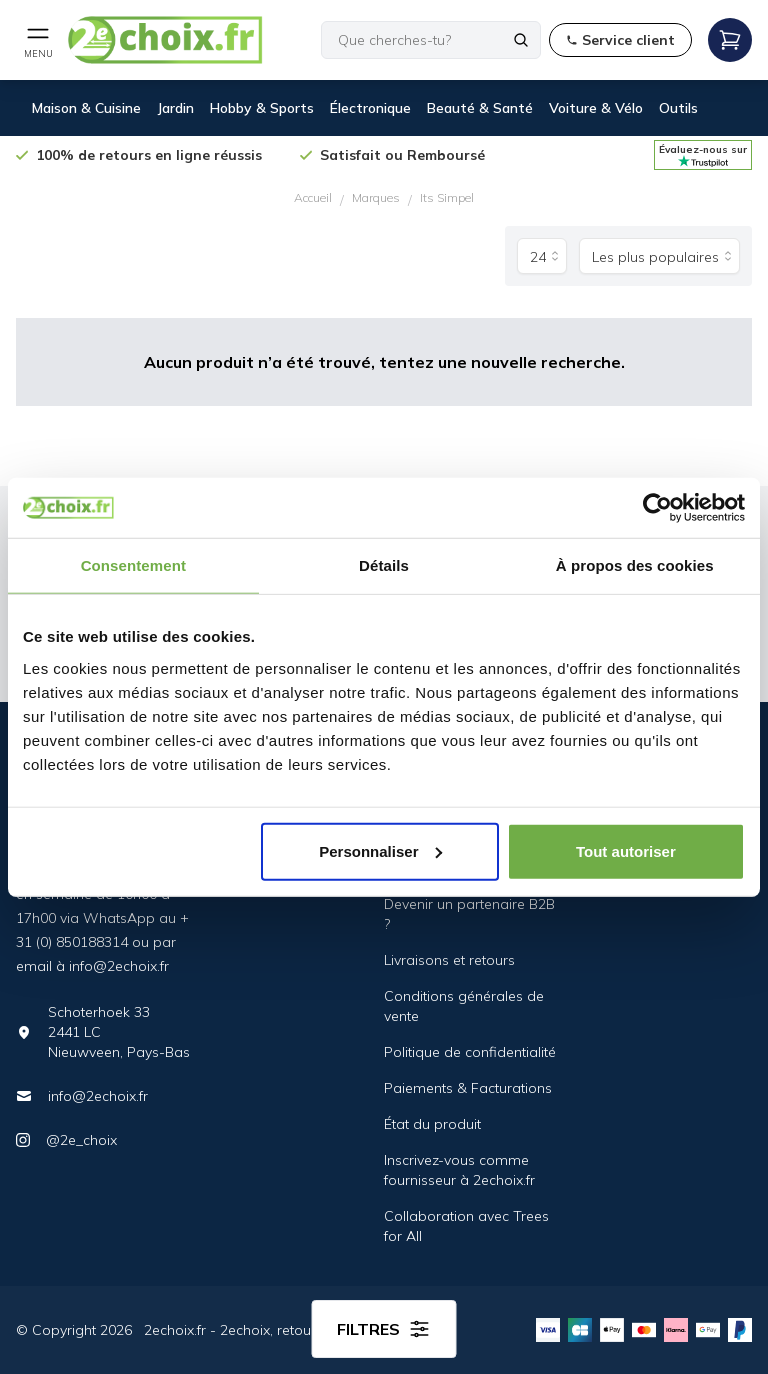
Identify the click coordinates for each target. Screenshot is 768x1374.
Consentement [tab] (133, 565)
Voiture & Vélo (596, 108)
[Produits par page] (542, 256)
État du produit (432, 1124)
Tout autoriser (626, 850)
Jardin (175, 108)
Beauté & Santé (480, 108)
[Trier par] (659, 256)
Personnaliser (380, 850)
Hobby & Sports (262, 108)
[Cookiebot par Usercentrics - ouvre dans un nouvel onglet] (657, 508)
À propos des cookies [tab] (635, 565)
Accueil (313, 197)
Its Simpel (447, 197)
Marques (376, 197)
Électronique (370, 108)
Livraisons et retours (449, 960)
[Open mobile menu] (38, 40)
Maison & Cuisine (86, 108)
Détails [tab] (384, 565)
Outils (678, 108)
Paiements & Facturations (468, 1088)
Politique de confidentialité (470, 1052)
